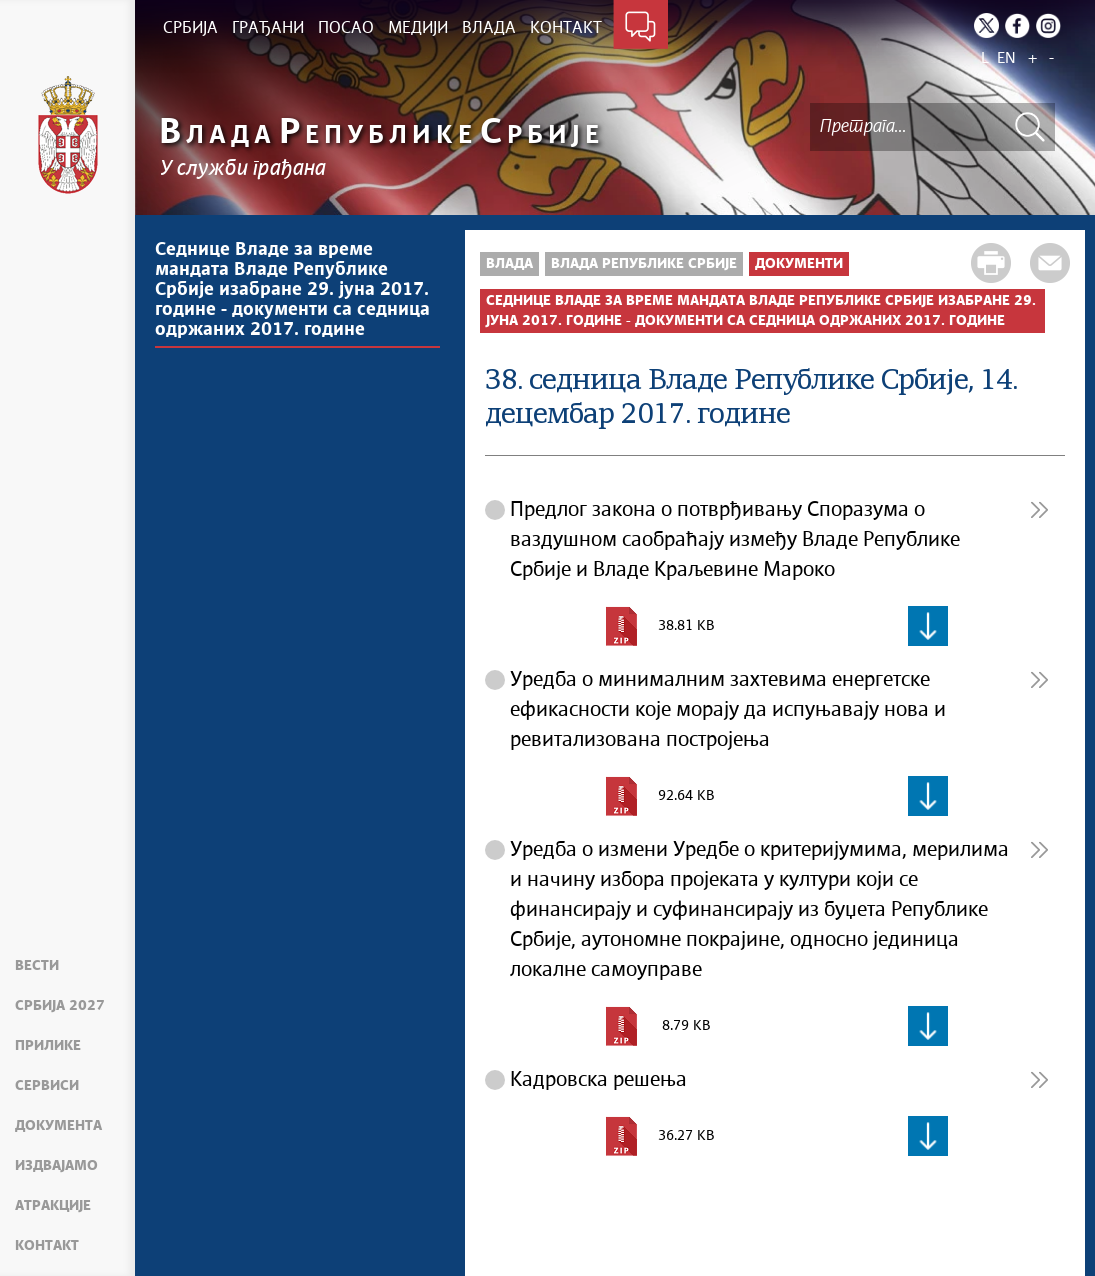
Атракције (53, 1206)
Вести (37, 966)
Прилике (48, 1046)
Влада (509, 264)
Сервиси (47, 1086)
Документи (799, 264)
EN (1006, 58)
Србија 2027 (60, 1006)
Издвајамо (56, 1166)
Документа (58, 1126)
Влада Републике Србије (644, 264)
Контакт (47, 1246)
